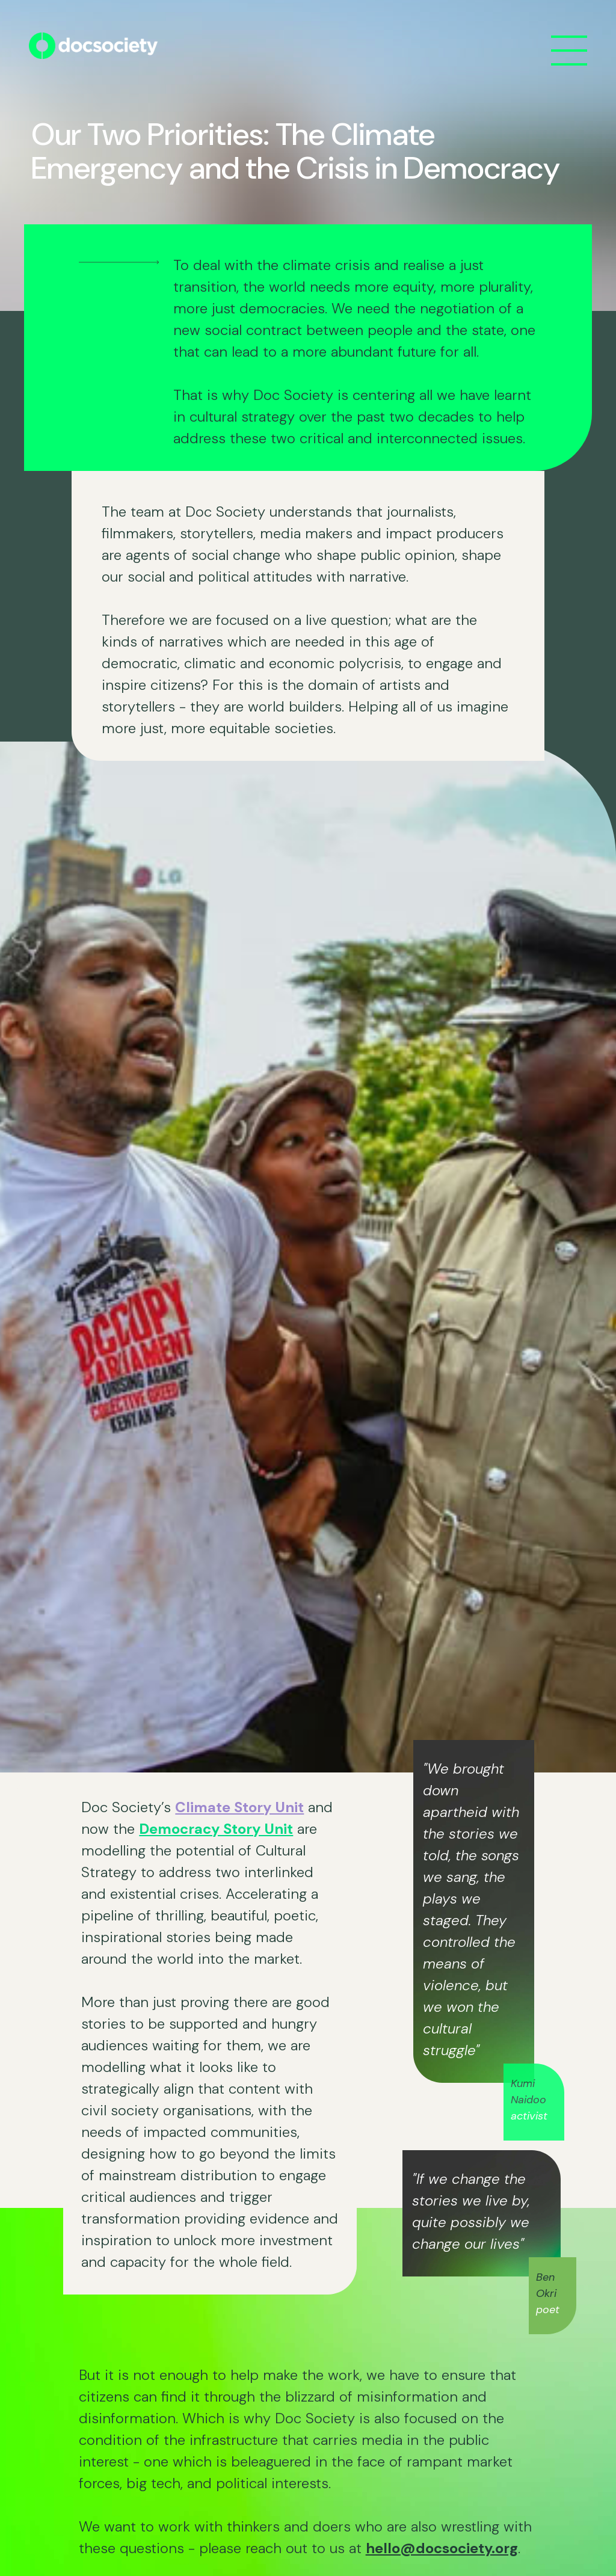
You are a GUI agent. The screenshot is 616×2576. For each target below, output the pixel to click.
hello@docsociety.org (442, 2548)
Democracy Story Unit (216, 1828)
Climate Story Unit (239, 1807)
